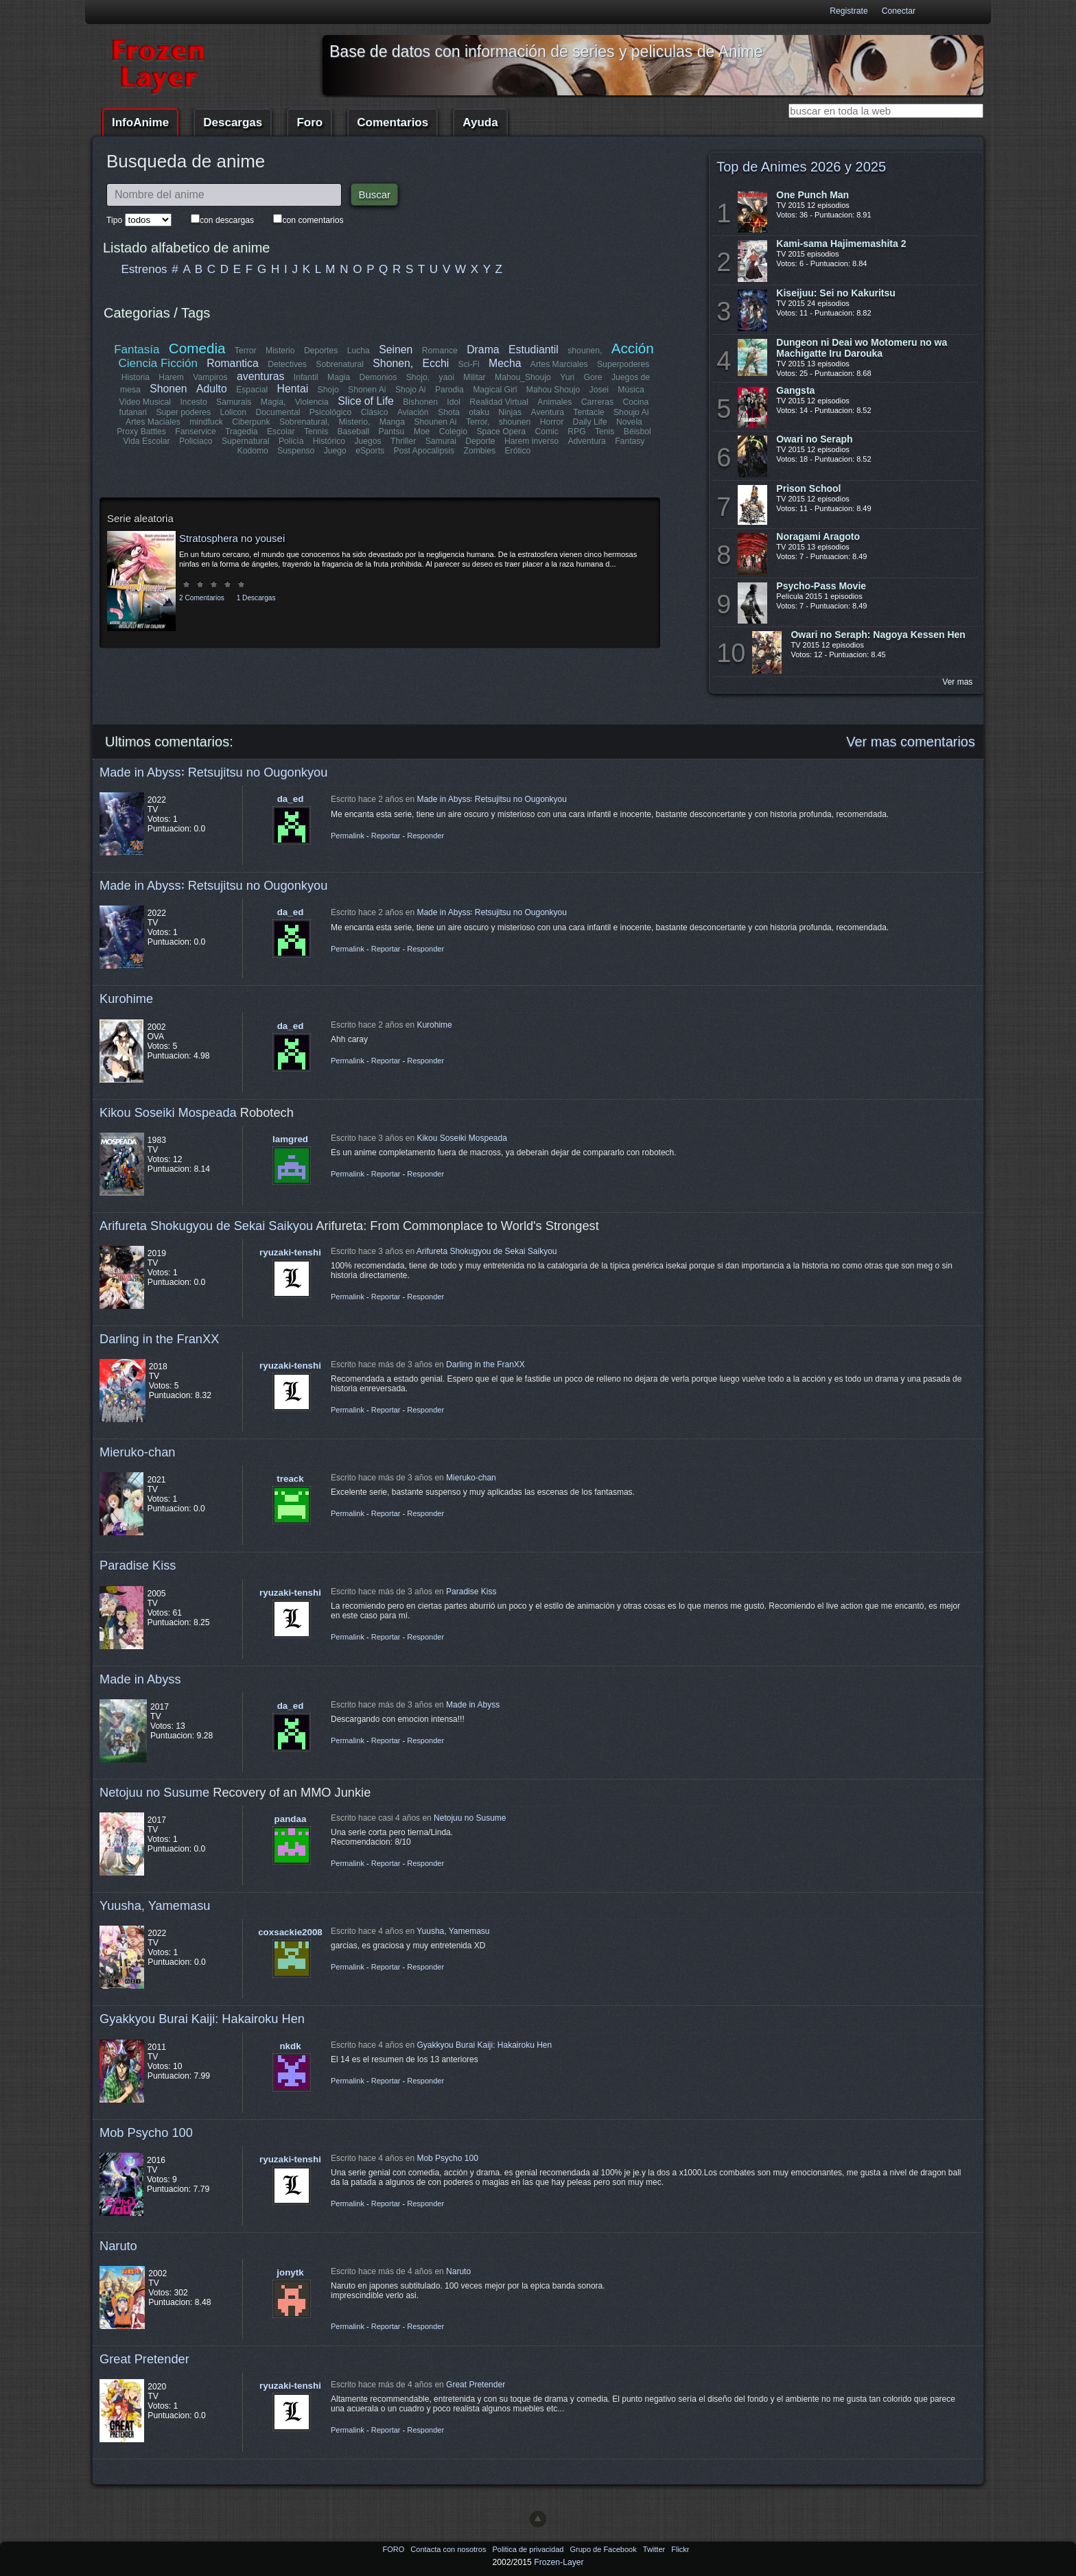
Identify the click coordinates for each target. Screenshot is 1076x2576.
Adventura (586, 441)
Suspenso (295, 451)
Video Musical (145, 402)
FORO (394, 2549)
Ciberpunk (251, 422)
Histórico (329, 441)
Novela (629, 422)
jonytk (290, 2272)
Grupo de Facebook (604, 2549)
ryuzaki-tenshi (290, 1252)
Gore (592, 377)
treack (290, 1479)
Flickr (680, 2549)
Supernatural (246, 441)
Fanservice (196, 431)
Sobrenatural (340, 364)
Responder (425, 835)
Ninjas (510, 412)
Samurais (233, 402)
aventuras (260, 376)
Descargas (232, 122)
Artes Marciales (559, 364)
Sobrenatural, (304, 422)
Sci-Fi (469, 364)
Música (631, 389)
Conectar (898, 11)
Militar (474, 377)
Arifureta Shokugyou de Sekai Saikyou (206, 1225)
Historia (135, 377)
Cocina (635, 402)
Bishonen (421, 402)
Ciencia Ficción (158, 363)
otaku (479, 412)
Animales (554, 402)
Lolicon (233, 412)
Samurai (440, 441)
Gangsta (795, 390)
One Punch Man (812, 194)
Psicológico (331, 412)
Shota (449, 412)
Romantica (233, 363)
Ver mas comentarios (910, 741)
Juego (335, 451)
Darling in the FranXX (159, 1339)
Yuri (567, 377)
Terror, (477, 422)
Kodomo (252, 451)
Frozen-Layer (558, 2562)
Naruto (118, 2245)
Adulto (211, 388)
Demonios (378, 377)
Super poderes (183, 412)
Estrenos (144, 269)
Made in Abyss (140, 1679)
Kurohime (126, 998)
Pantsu (391, 431)
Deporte (480, 441)
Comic (546, 431)
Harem (171, 377)
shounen (515, 422)
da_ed (290, 799)
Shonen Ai (367, 389)
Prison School (808, 488)
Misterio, (355, 422)
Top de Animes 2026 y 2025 (801, 166)
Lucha (358, 350)
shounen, (585, 350)
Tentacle (588, 412)
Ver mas (957, 682)
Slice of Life (366, 401)
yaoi (446, 377)
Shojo (327, 389)
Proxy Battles (142, 431)
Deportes (321, 350)
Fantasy (629, 441)
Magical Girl (495, 389)
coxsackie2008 (290, 1932)
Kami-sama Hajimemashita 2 (841, 243)
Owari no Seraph (814, 439)
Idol (454, 402)
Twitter (655, 2549)
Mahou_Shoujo (523, 377)
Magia (338, 377)
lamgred (290, 1139)
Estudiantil (533, 349)
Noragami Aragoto (818, 536)
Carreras (597, 402)
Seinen (395, 349)
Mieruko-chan (137, 1452)
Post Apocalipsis (424, 451)
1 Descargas (256, 598)
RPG (576, 431)
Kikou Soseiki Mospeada (168, 1112)
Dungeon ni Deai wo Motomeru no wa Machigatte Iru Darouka (861, 348)
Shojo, (418, 377)
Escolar (281, 431)
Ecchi (436, 363)
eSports (369, 451)
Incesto (193, 402)
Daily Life (590, 422)
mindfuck (206, 422)
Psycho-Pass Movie (821, 585)
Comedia (197, 348)
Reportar (386, 835)
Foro (309, 122)
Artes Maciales (153, 422)
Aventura (546, 412)
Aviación (413, 412)
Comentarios (392, 122)
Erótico (517, 451)
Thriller (403, 441)
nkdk (290, 2046)
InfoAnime (140, 122)
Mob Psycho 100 (146, 2132)
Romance (440, 350)
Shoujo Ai (630, 412)
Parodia (449, 389)
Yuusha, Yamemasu (155, 1905)
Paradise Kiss (138, 1565)
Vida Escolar (147, 441)
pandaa (290, 1819)
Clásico (374, 412)
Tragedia (241, 431)
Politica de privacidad (528, 2549)
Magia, (273, 402)
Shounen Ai (435, 422)
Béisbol (637, 431)
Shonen (168, 388)
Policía (291, 441)
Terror (246, 350)
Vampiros (210, 377)
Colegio (453, 431)
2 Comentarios (201, 598)
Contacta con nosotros (449, 2549)
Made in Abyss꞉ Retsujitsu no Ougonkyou (213, 772)
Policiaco (196, 441)
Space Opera (501, 431)
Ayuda (480, 122)
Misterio (280, 350)
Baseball (353, 431)
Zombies (479, 451)
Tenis (604, 431)
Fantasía (137, 349)
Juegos (368, 441)
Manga (392, 422)
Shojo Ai (410, 389)
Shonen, (393, 363)
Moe (422, 431)
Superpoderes (623, 364)
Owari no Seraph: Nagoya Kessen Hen (878, 634)
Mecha (505, 363)
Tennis (316, 431)
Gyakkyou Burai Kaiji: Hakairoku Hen (202, 2018)
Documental (278, 412)
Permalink (347, 835)
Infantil (306, 377)
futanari (133, 412)
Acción (632, 348)
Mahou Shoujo (552, 389)
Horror (551, 422)
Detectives (287, 364)
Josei (598, 389)
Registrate (848, 11)
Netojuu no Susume (154, 1792)
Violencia (312, 402)
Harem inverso (531, 441)
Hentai (292, 388)
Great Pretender (144, 2359)
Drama (483, 349)
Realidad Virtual (499, 402)
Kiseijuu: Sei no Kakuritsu (835, 292)
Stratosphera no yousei (232, 538)
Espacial (252, 389)
